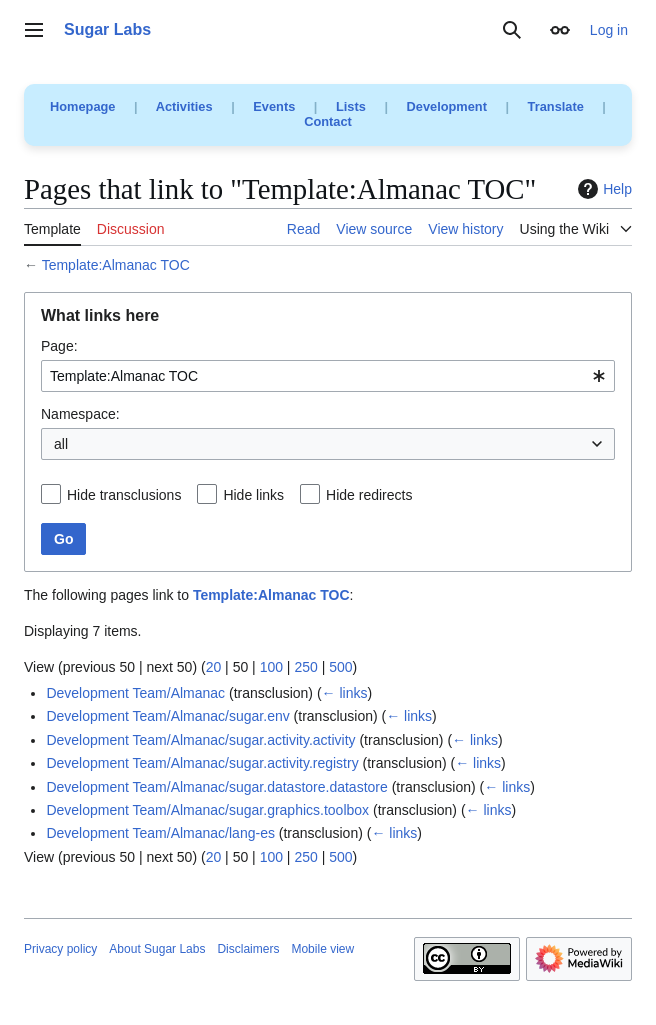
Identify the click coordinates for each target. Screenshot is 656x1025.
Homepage (82, 106)
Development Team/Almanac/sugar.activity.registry (202, 763)
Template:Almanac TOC (116, 265)
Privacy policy (60, 949)
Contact (328, 121)
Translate (556, 106)
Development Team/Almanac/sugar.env (167, 716)
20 (214, 667)
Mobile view (322, 949)
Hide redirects (369, 495)
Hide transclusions (124, 495)
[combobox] (328, 376)
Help (602, 189)
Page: (59, 346)
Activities (184, 106)
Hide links (253, 495)
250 (305, 667)
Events (274, 106)
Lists (351, 106)
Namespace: (80, 414)
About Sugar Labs (157, 949)
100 (271, 667)
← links (345, 693)
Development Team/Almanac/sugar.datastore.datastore (216, 787)
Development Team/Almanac (135, 693)
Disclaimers (248, 949)
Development (447, 106)
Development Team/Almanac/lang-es (160, 833)
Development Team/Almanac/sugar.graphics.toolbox (207, 810)
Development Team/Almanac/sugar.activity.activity (200, 740)
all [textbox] (61, 444)
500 (340, 667)
